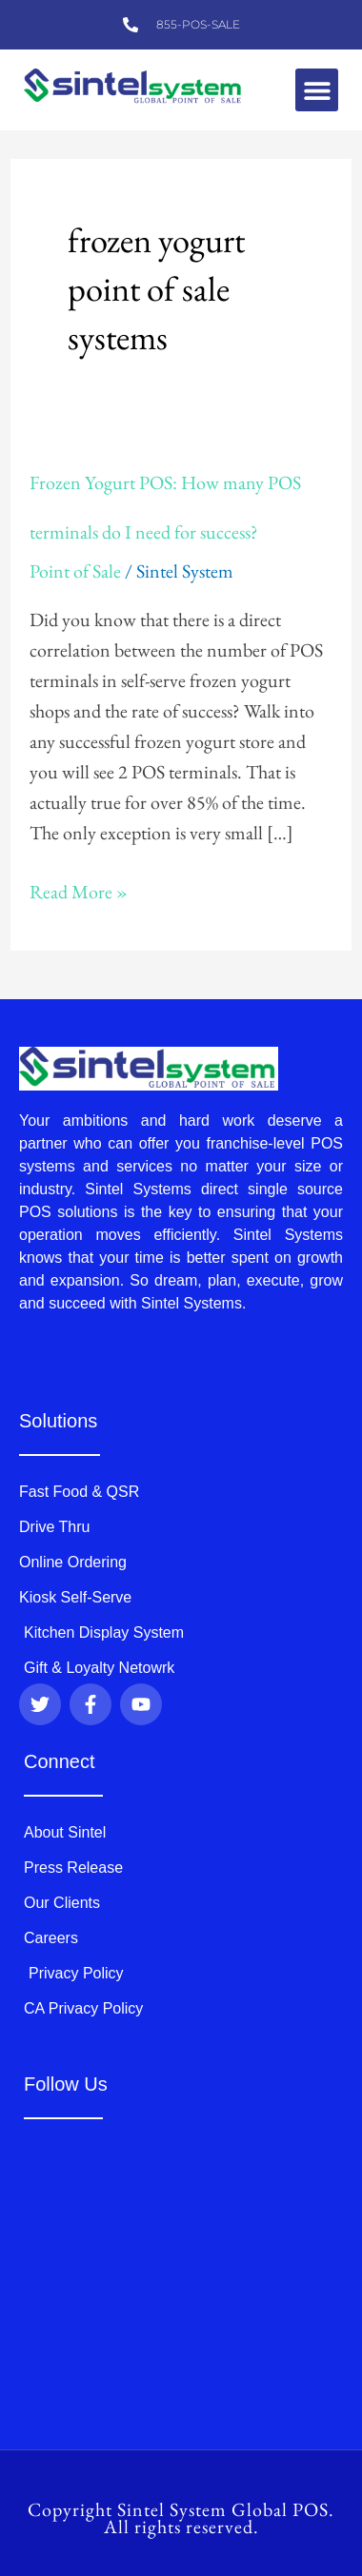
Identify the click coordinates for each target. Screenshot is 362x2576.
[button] (316, 90)
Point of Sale (75, 571)
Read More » (79, 890)
